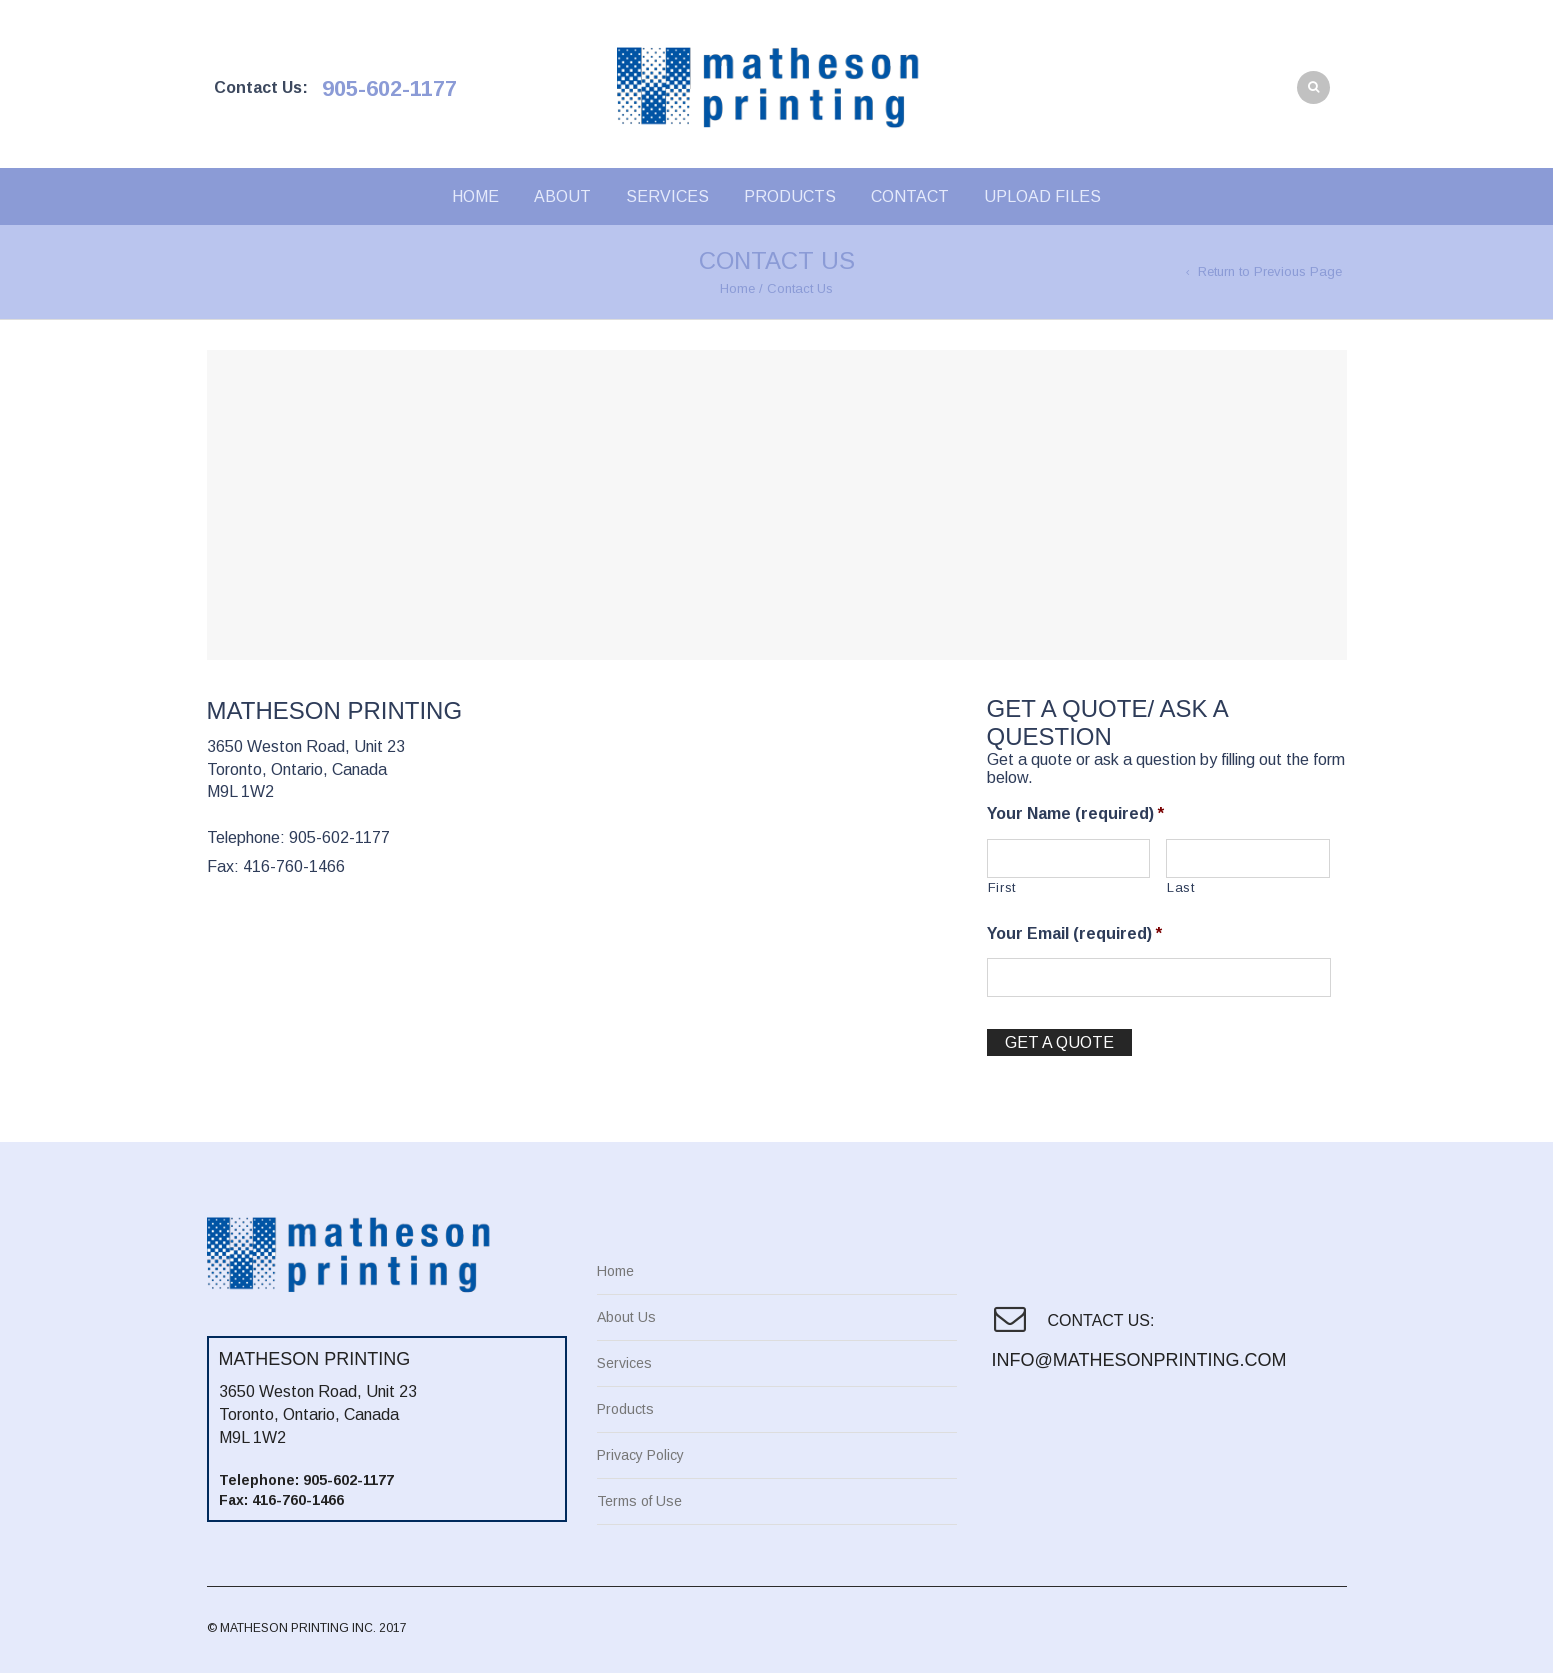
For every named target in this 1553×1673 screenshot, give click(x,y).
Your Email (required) (1074, 933)
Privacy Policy (640, 1455)
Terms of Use (639, 1501)
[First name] (1069, 858)
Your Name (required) (1075, 813)
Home (475, 196)
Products (790, 196)
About (562, 196)
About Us (626, 1317)
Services (667, 196)
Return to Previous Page (1270, 271)
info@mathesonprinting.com (1137, 1360)
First (1002, 887)
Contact (910, 196)
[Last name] (1248, 858)
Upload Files (1042, 196)
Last (1181, 887)
